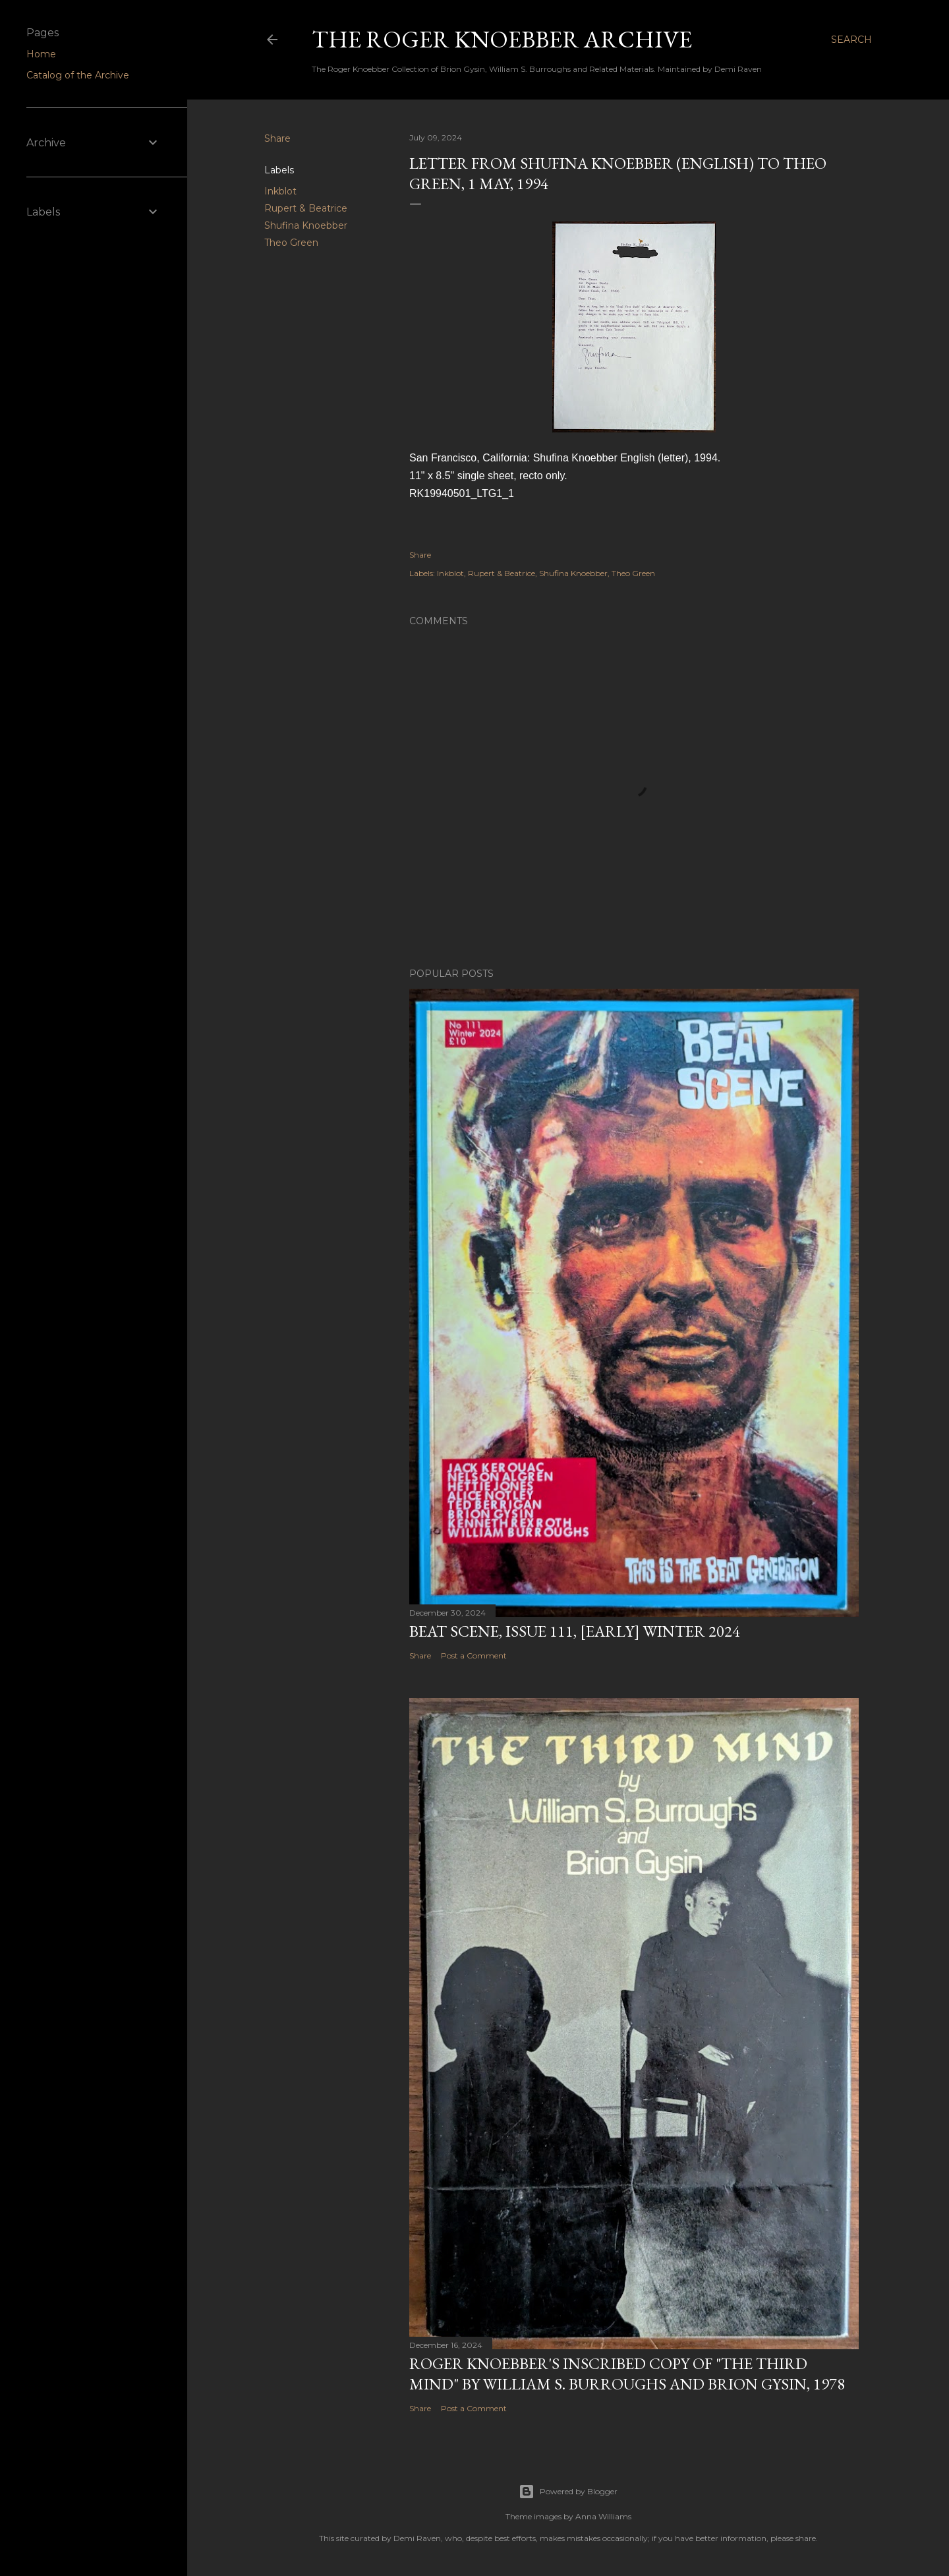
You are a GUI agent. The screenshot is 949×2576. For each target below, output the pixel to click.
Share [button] (277, 138)
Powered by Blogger (568, 2492)
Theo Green (291, 243)
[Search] (851, 39)
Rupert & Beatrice (305, 208)
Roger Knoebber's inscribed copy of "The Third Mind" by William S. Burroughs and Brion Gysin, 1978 (627, 2373)
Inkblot (280, 191)
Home (41, 54)
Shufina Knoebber (305, 225)
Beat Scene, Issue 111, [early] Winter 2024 (574, 1631)
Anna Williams (603, 2516)
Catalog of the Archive (77, 75)
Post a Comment (474, 1655)
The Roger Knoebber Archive (502, 39)
